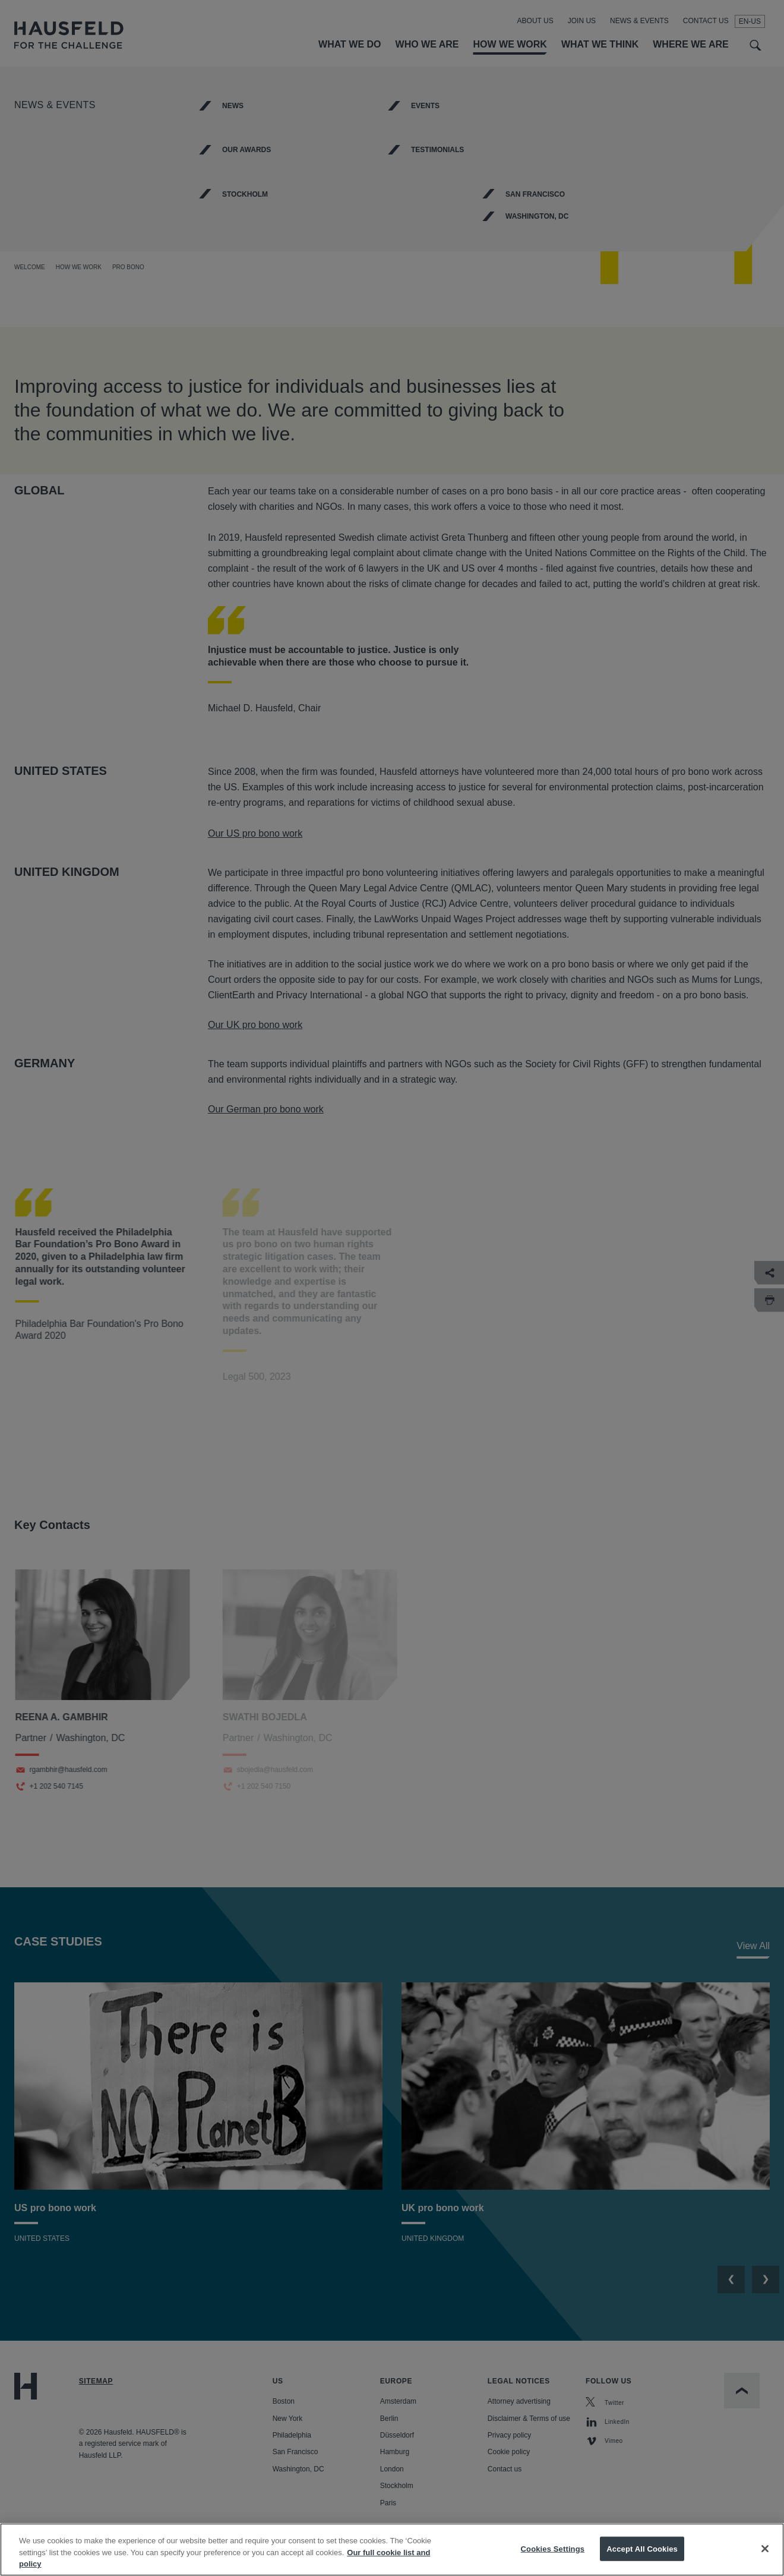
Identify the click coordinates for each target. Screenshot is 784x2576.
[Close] (765, 2549)
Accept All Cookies (642, 2548)
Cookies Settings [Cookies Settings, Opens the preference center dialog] (553, 2548)
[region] (392, 2549)
